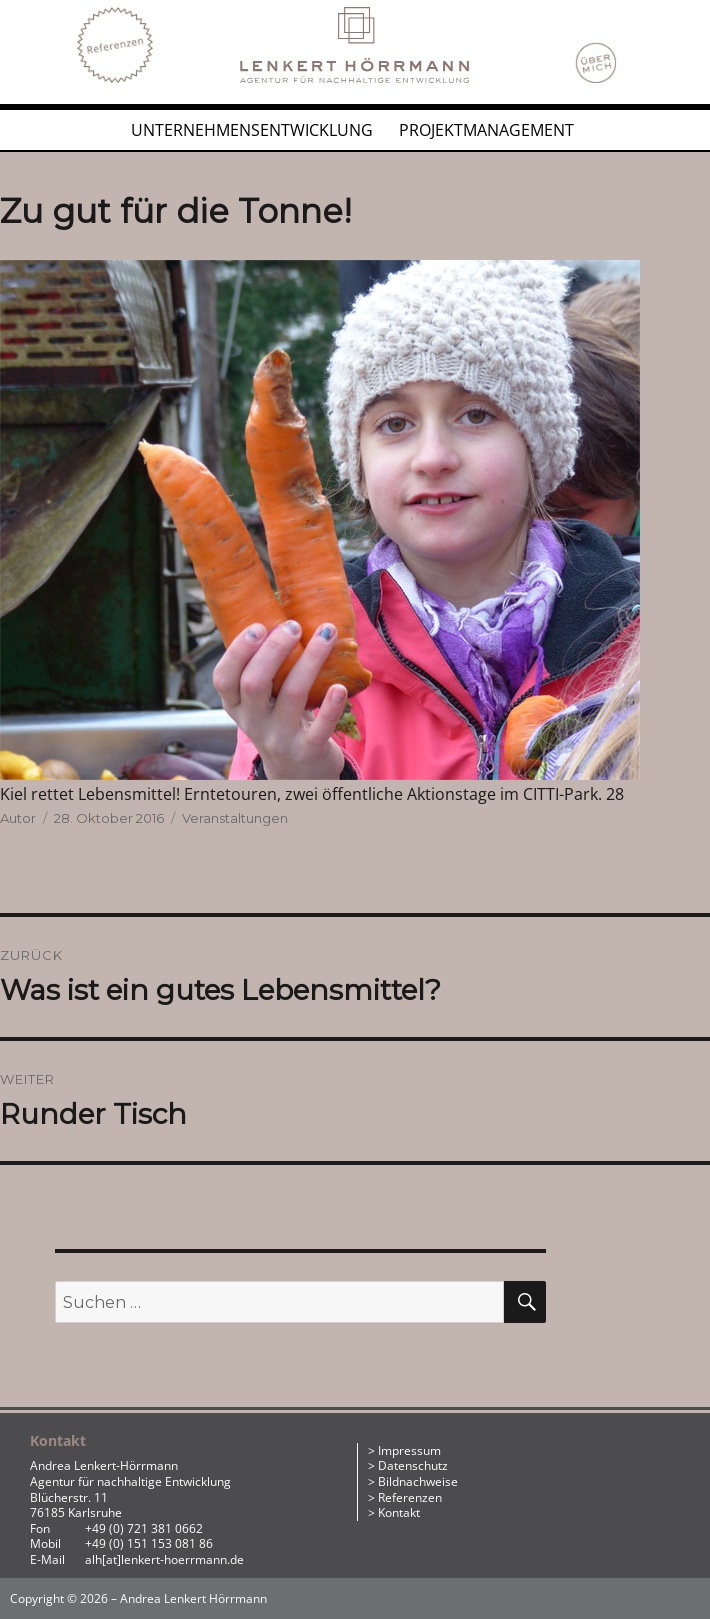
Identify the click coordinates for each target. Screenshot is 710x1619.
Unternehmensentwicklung (252, 130)
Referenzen (410, 1497)
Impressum (409, 1450)
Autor (18, 818)
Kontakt (399, 1512)
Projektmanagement (486, 130)
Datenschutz (413, 1465)
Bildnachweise (418, 1481)
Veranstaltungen (235, 818)
